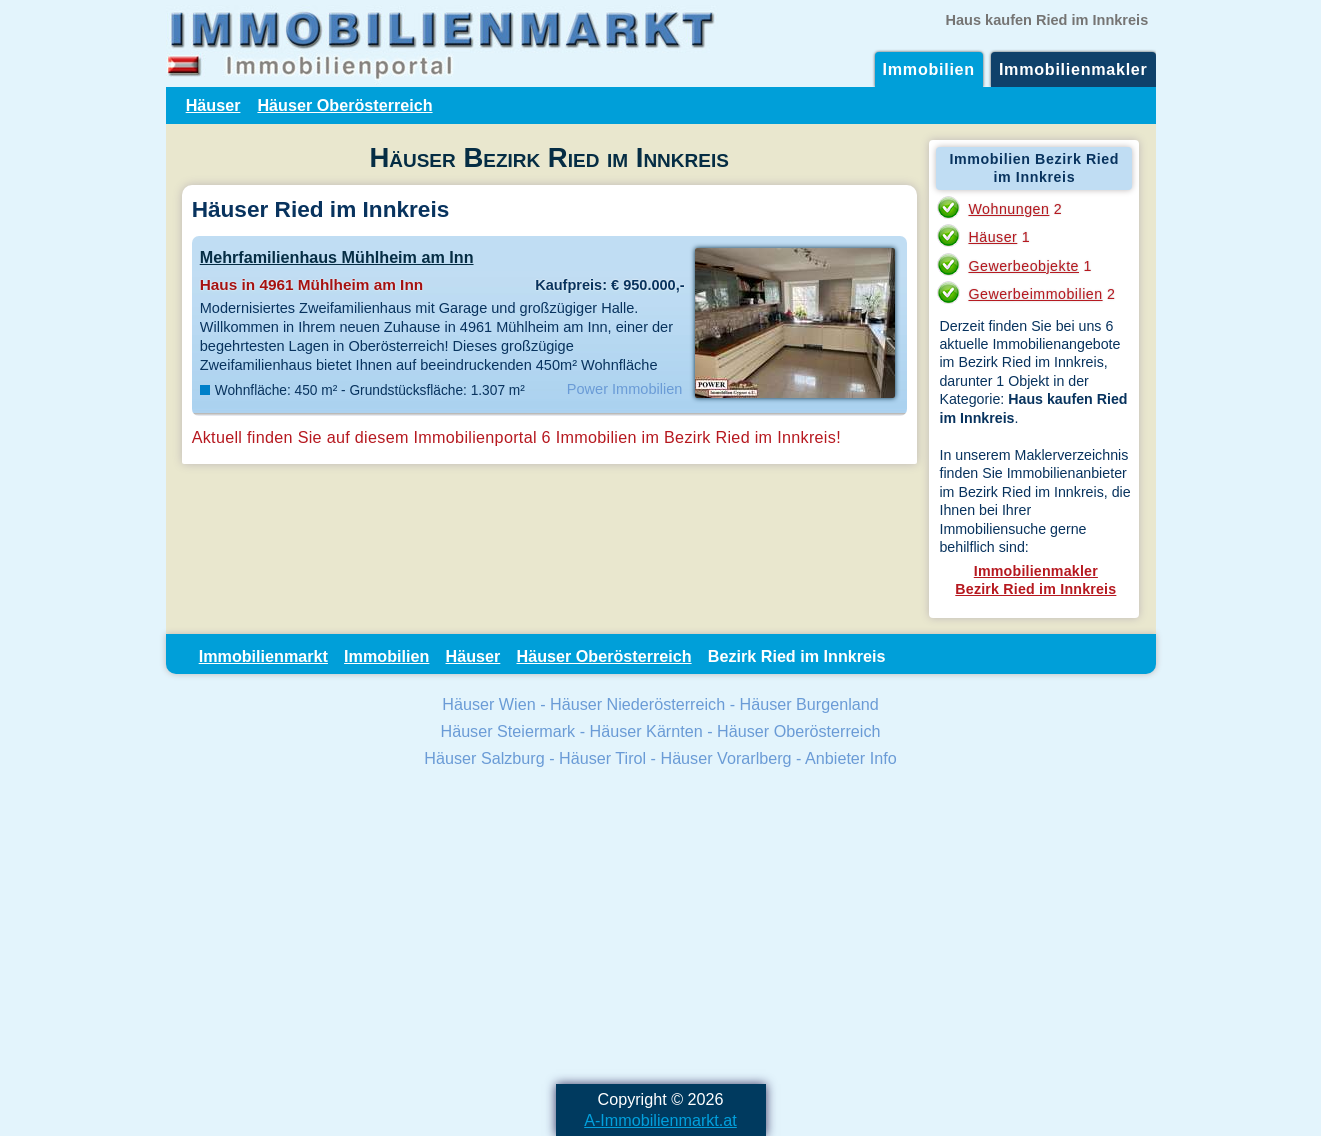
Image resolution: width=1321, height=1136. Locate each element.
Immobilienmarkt (263, 656)
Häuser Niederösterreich (637, 704)
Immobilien (929, 69)
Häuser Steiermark (507, 731)
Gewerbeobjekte (1023, 266)
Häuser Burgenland (809, 704)
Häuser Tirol (602, 758)
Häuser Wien (488, 704)
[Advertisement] (661, 929)
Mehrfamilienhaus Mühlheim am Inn (337, 257)
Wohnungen (1008, 209)
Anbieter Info (851, 758)
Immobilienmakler (1073, 69)
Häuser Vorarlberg (725, 758)
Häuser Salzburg (484, 758)
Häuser (213, 105)
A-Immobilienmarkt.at (660, 1120)
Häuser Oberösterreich (344, 105)
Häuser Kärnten (646, 731)
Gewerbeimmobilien (1035, 294)
